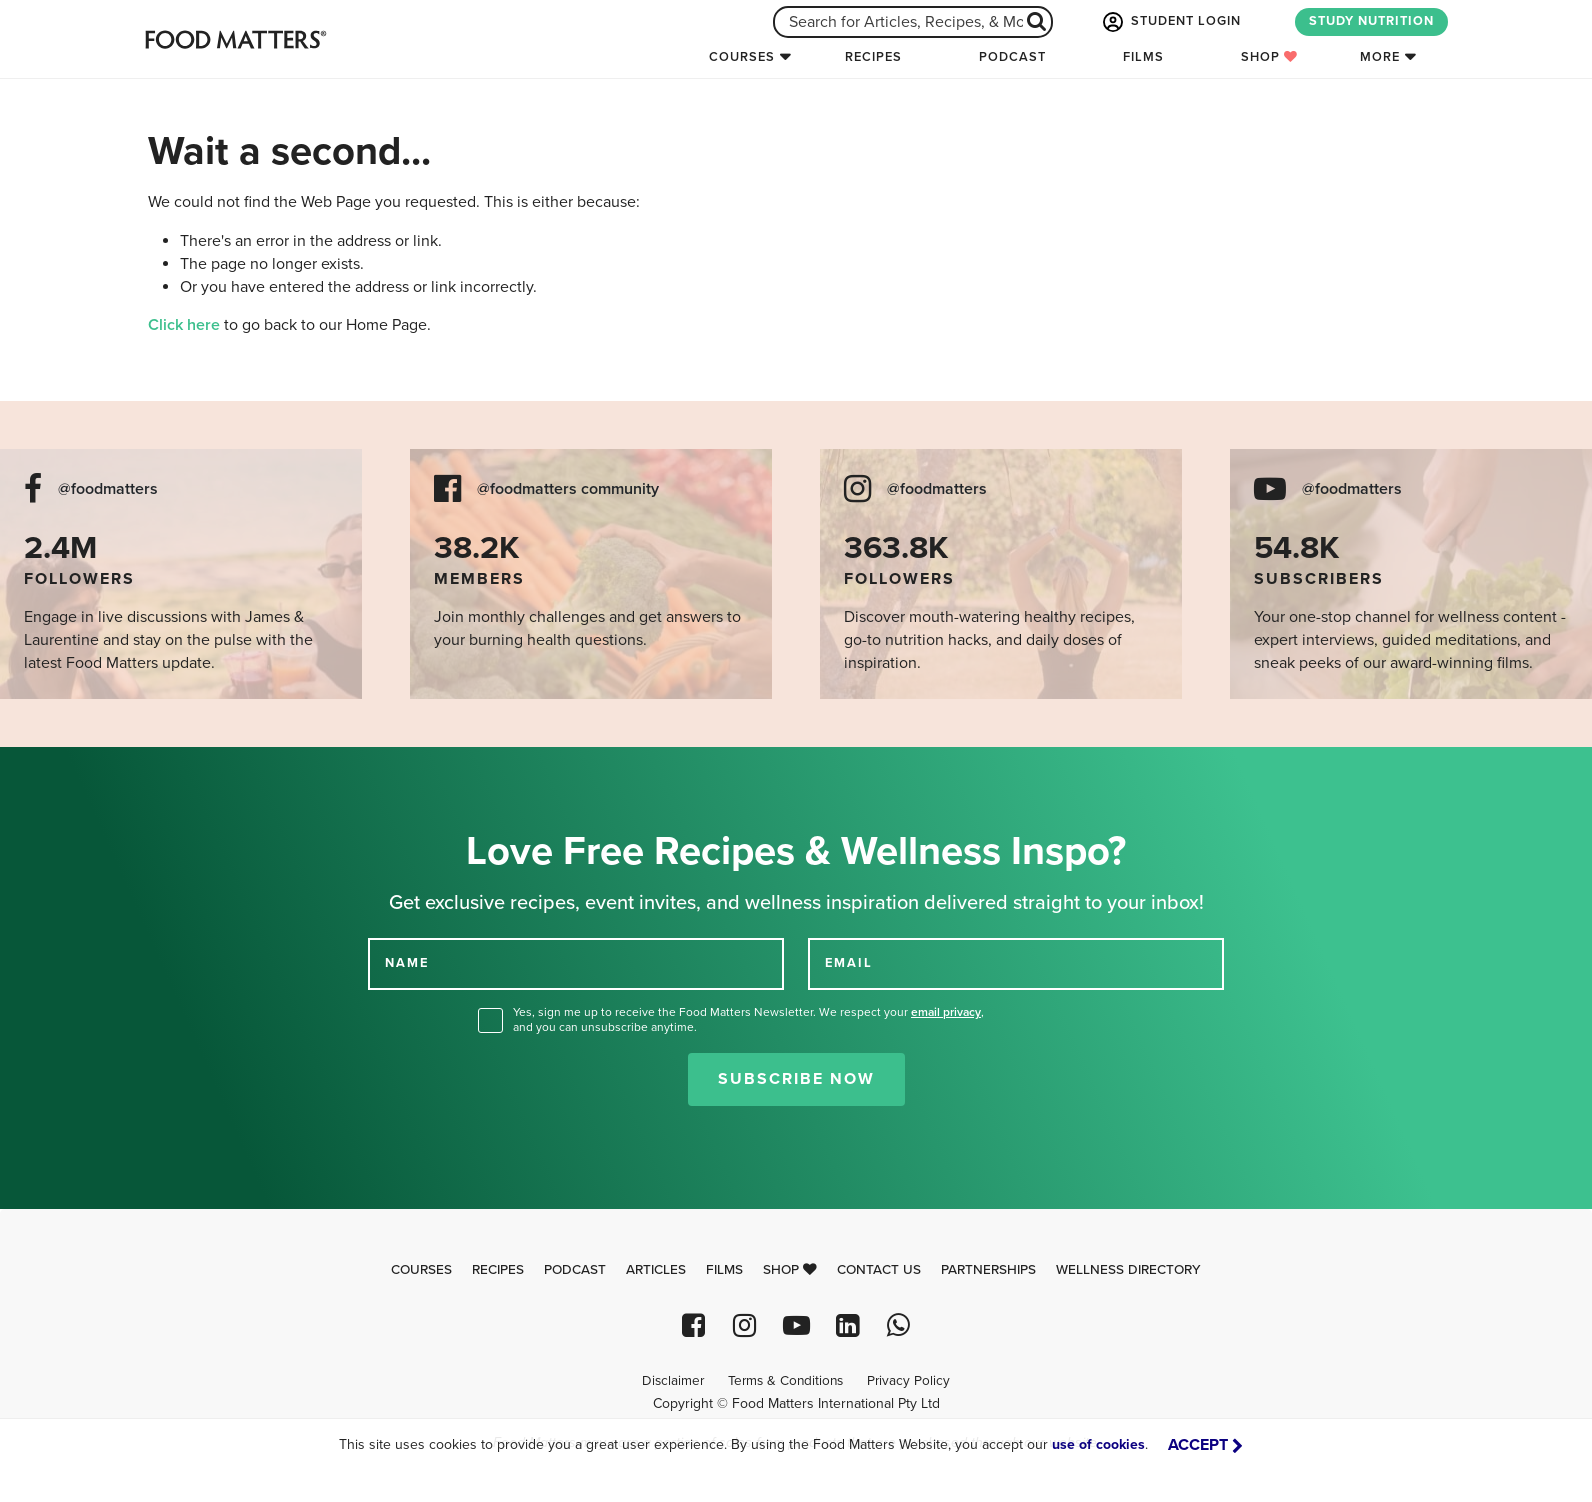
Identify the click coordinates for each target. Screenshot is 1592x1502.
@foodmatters (108, 489)
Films (1143, 57)
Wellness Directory (1128, 1270)
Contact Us (879, 1270)
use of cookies (1098, 1444)
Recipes (873, 57)
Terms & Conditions (785, 1381)
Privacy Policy (908, 1381)
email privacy (946, 1012)
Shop (1269, 57)
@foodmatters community (568, 489)
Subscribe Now (796, 1079)
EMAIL (849, 963)
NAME (407, 963)
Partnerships (988, 1270)
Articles (656, 1270)
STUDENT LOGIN (1170, 22)
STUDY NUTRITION (1371, 21)
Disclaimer (673, 1381)
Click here (184, 325)
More (1380, 57)
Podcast (1012, 57)
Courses (742, 57)
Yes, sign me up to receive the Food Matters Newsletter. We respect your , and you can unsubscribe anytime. (748, 1019)
